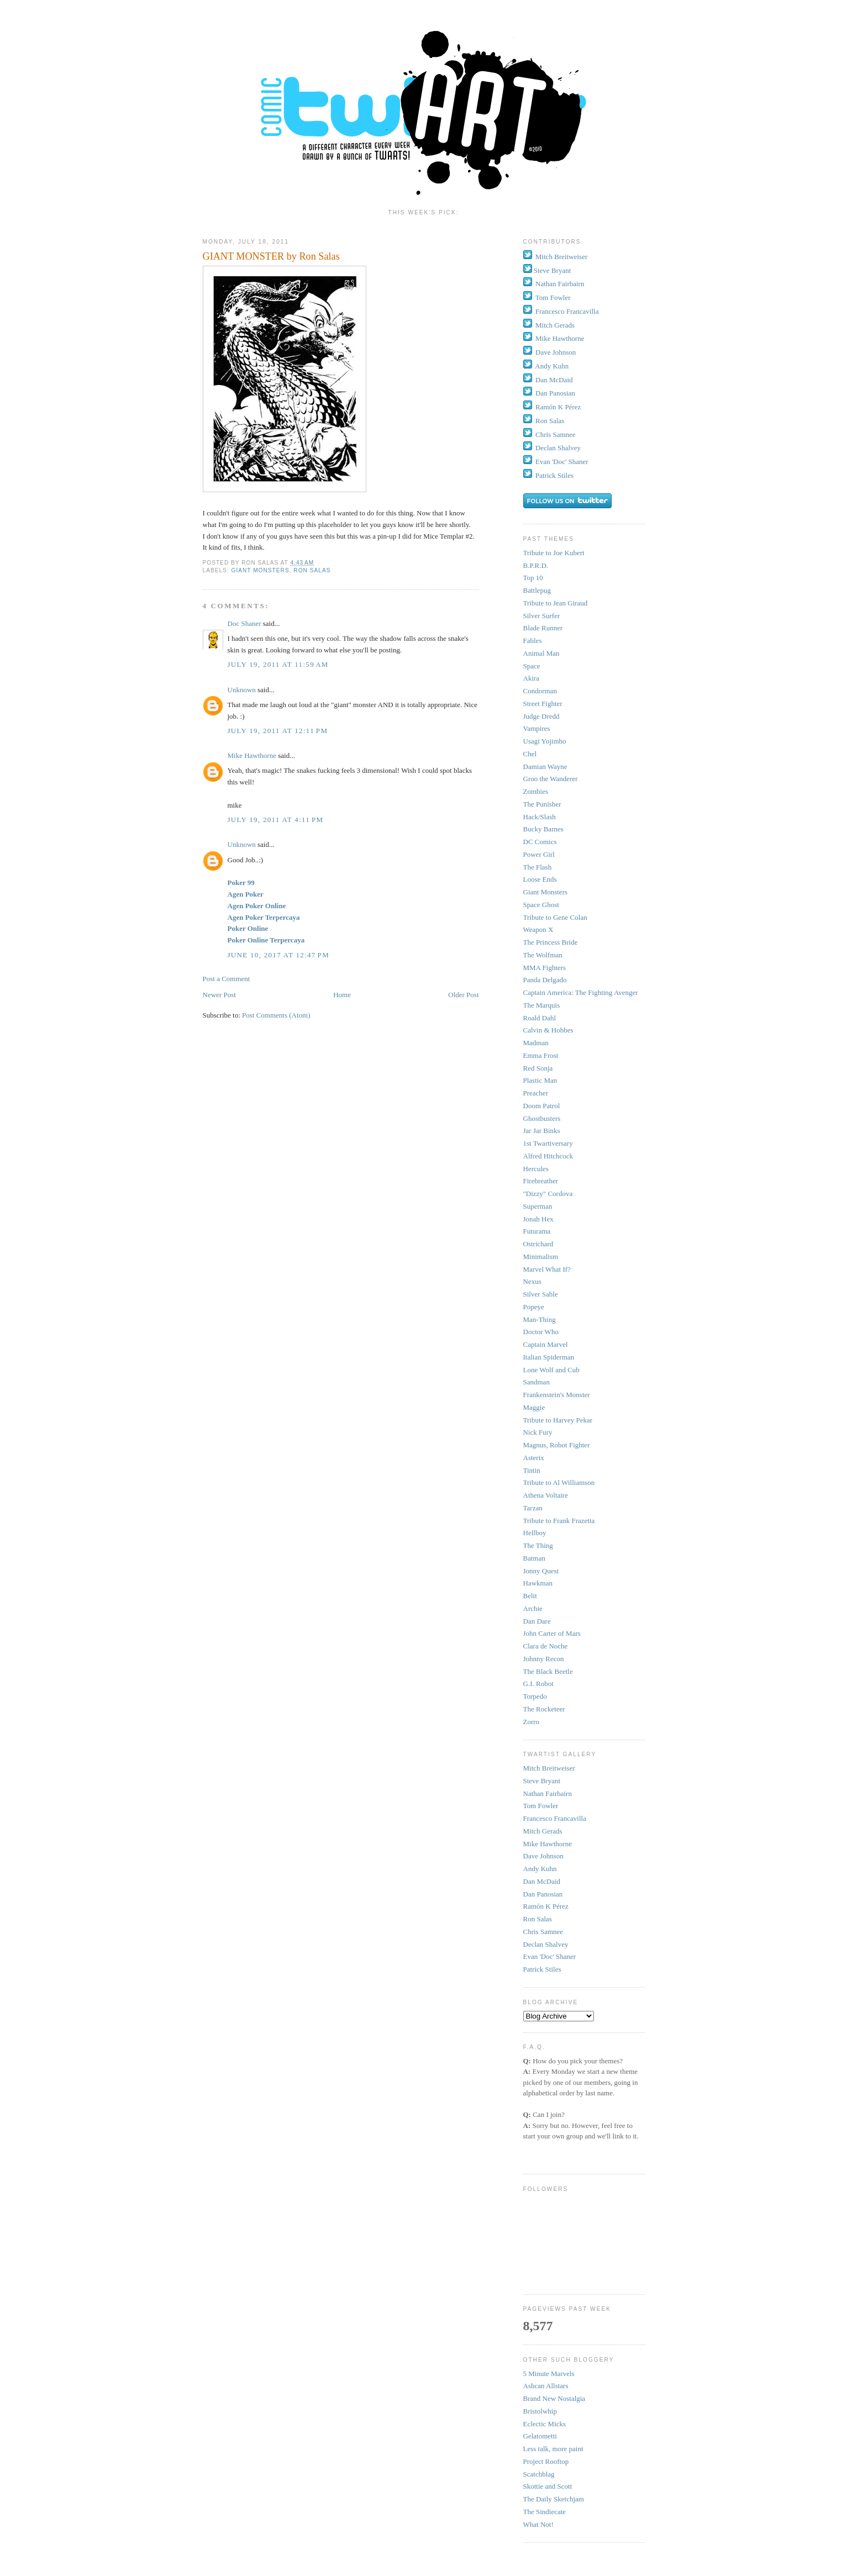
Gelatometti (540, 2436)
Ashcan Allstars (546, 2386)
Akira (531, 678)
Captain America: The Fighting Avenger (580, 992)
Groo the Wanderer (550, 779)
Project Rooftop (546, 2461)
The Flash (537, 867)
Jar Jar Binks (541, 1130)
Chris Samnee (555, 434)
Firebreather (541, 1181)
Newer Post (219, 995)
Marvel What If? (547, 1269)
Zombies (536, 791)
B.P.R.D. (536, 565)
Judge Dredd (541, 716)
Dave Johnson (555, 352)
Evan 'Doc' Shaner (561, 461)
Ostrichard (538, 1244)
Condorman (540, 691)
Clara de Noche (545, 1646)
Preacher (535, 1093)
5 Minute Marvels (549, 2373)
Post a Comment (226, 978)
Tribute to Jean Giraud (555, 603)
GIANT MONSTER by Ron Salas (271, 256)
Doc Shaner (244, 623)
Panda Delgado (545, 980)
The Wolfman (542, 955)
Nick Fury (538, 1432)
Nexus (532, 1281)
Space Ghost (541, 904)
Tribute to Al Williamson (559, 1482)
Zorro (531, 1722)
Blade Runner (543, 628)
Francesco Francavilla (566, 311)
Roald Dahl (539, 1018)
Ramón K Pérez (558, 407)
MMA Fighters (544, 967)
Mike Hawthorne (252, 755)
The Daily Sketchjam (553, 2499)
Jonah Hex (538, 1219)
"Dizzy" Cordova (548, 1193)
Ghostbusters (542, 1118)
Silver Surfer (541, 616)
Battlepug (537, 590)
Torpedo (535, 1696)
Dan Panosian (555, 393)
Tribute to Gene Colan (555, 917)
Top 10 (533, 577)
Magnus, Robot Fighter (556, 1445)
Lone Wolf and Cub (551, 1370)
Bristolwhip (540, 2411)
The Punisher (542, 804)
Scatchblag (539, 2474)
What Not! (538, 2524)
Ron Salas (311, 570)
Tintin (531, 1470)
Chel (530, 754)
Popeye (533, 1307)
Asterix (533, 1457)
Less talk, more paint (553, 2449)
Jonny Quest (541, 1571)
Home (342, 995)
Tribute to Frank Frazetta (559, 1520)
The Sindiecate (544, 2511)
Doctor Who (541, 1331)
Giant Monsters (261, 570)
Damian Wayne (545, 766)
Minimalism (541, 1256)
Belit (530, 1596)
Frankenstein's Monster (556, 1394)
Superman (538, 1206)
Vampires (536, 728)
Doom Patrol (541, 1106)
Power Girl (539, 854)
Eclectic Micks (544, 2424)
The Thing (538, 1545)
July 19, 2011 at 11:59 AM (278, 664)
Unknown (242, 690)
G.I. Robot (538, 1683)
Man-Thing (539, 1319)
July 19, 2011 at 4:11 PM (276, 819)
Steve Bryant (552, 270)
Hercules (536, 1169)
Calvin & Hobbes (548, 1030)
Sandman (536, 1382)
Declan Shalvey (558, 448)
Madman (536, 1043)
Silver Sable (540, 1294)
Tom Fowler (553, 297)
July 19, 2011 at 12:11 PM (278, 730)
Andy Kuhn (552, 366)
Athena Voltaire (545, 1495)
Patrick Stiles (554, 475)
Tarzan (533, 1508)
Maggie (534, 1407)
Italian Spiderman (549, 1357)
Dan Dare (537, 1621)
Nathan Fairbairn (559, 284)
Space (531, 666)
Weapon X (538, 929)
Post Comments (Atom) (276, 1015)
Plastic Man (540, 1080)
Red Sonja (538, 1068)
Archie (533, 1608)
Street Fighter (542, 703)
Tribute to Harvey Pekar (558, 1420)
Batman (534, 1558)
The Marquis (541, 1005)
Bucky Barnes (543, 829)
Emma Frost (541, 1055)
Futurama (537, 1231)
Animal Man (541, 653)
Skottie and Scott (547, 2486)
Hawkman (538, 1583)
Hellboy (534, 1533)
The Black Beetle (548, 1671)
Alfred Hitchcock (548, 1156)
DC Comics (540, 841)
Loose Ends (540, 879)
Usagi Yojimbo (544, 741)
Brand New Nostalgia (554, 2398)
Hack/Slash (539, 817)
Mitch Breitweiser (561, 256)
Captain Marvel (545, 1344)
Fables (532, 640)
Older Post (463, 995)
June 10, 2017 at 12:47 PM (279, 955)
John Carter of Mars (552, 1633)
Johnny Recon (543, 1659)
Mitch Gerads (555, 325)
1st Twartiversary (548, 1143)
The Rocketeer (544, 1709)
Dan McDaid (554, 380)
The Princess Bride (550, 942)
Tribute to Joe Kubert (554, 553)
